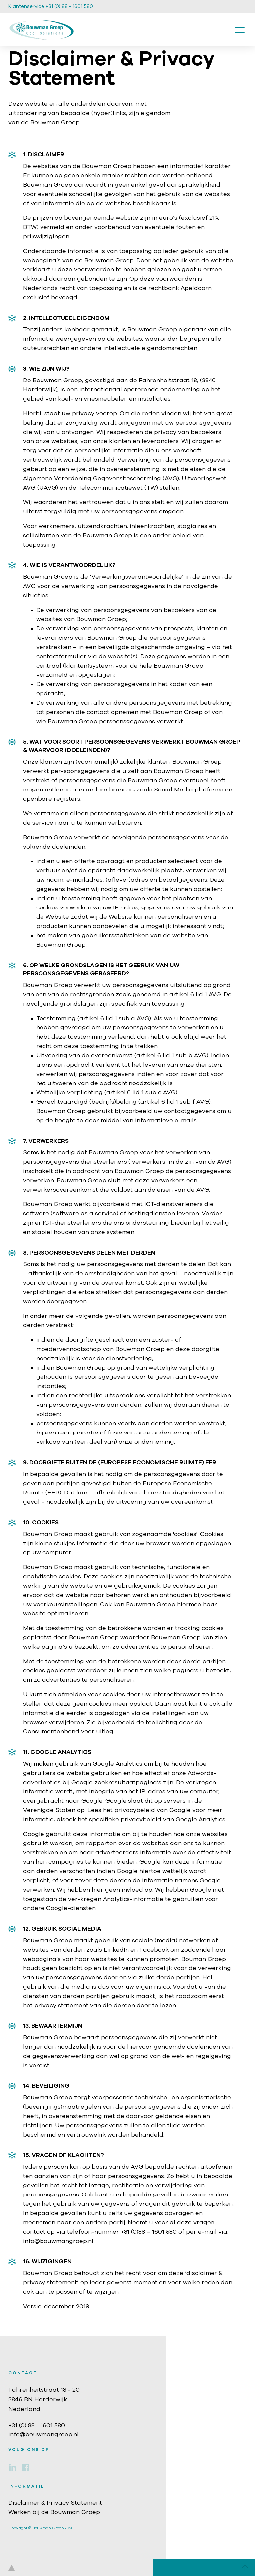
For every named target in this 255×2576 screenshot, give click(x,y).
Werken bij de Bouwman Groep (54, 2512)
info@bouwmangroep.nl (43, 2435)
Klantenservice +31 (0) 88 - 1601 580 (50, 6)
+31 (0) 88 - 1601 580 (36, 2426)
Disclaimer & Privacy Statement (55, 2503)
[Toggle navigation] (239, 29)
